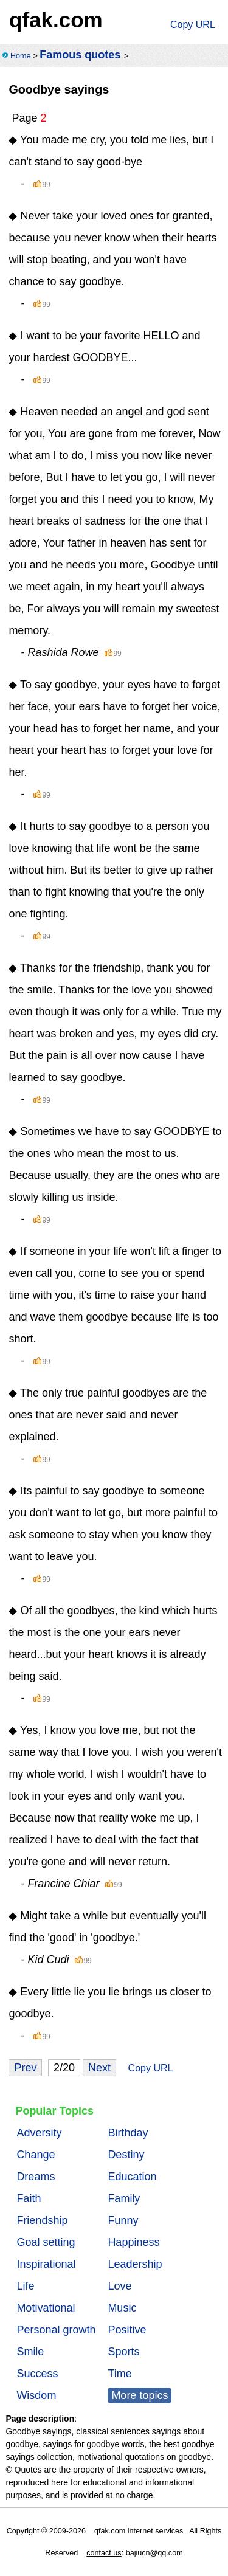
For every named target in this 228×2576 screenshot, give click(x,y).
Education (132, 2176)
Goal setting (45, 2242)
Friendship (41, 2220)
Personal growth (55, 2330)
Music (122, 2308)
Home (20, 56)
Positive (127, 2330)
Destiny (126, 2155)
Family (124, 2198)
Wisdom (36, 2395)
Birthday (128, 2133)
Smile (30, 2352)
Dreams (35, 2176)
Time (119, 2373)
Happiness (133, 2242)
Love (119, 2286)
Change (35, 2155)
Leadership (135, 2264)
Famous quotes (80, 55)
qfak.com (56, 20)
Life (25, 2286)
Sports (123, 2352)
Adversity (38, 2133)
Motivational (45, 2308)
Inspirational (45, 2264)
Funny (123, 2220)
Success (37, 2373)
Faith (28, 2198)
